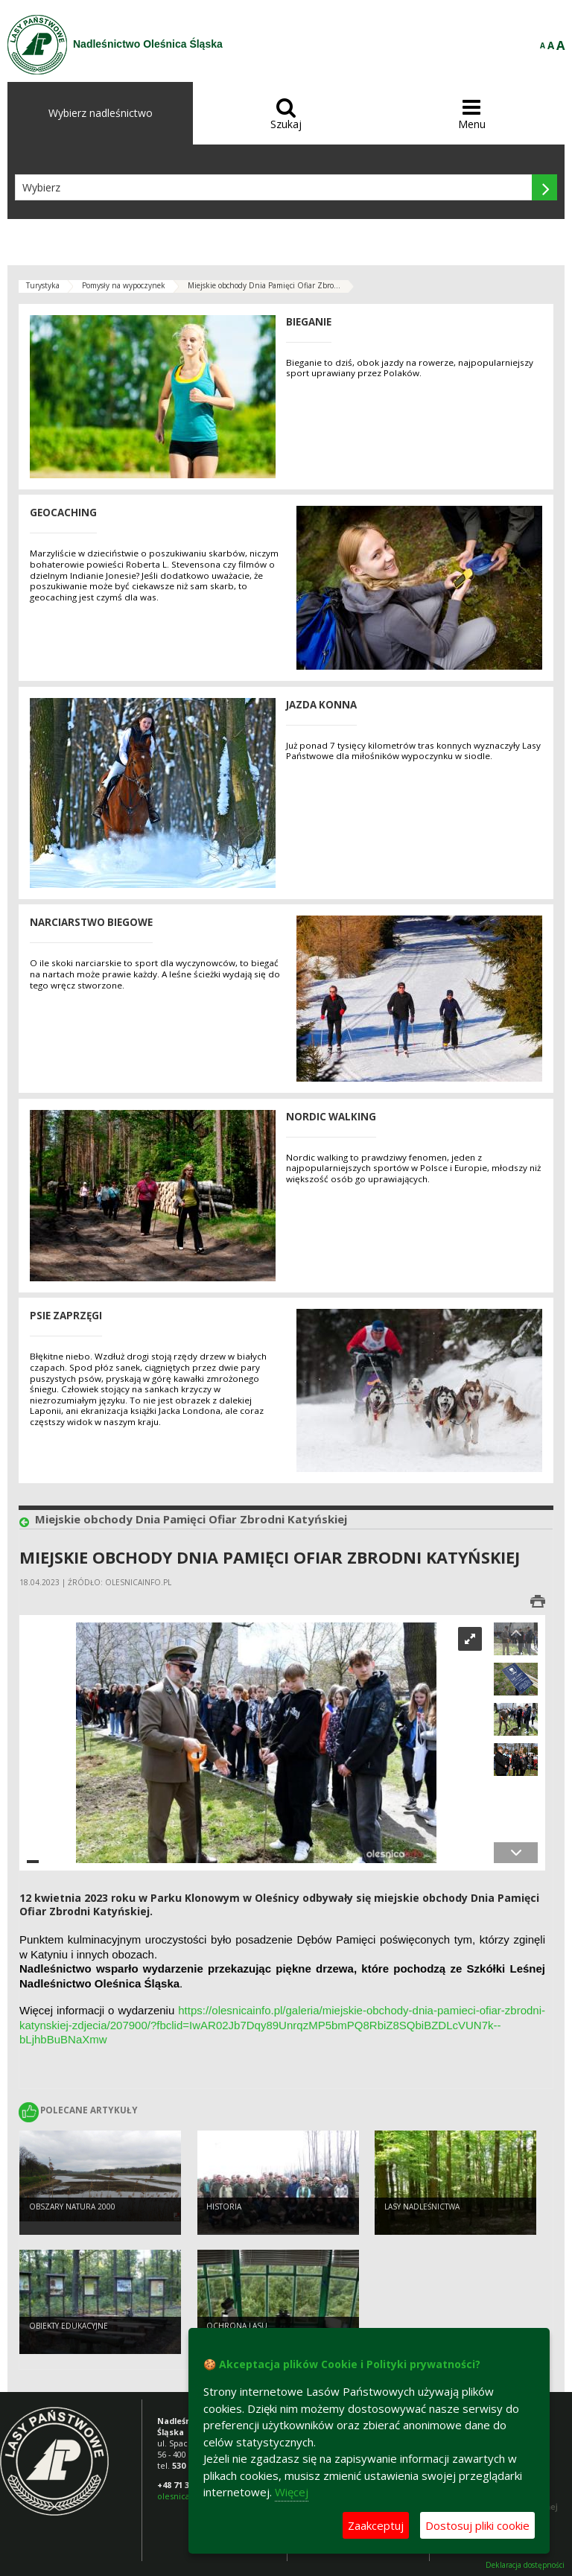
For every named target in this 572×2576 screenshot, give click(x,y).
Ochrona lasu (236, 2325)
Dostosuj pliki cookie (477, 2525)
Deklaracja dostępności (525, 2565)
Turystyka (43, 285)
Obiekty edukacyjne (68, 2325)
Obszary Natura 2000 (72, 2206)
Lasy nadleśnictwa (422, 2206)
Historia (223, 2206)
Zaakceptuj (376, 2525)
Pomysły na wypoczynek (123, 285)
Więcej (291, 2491)
